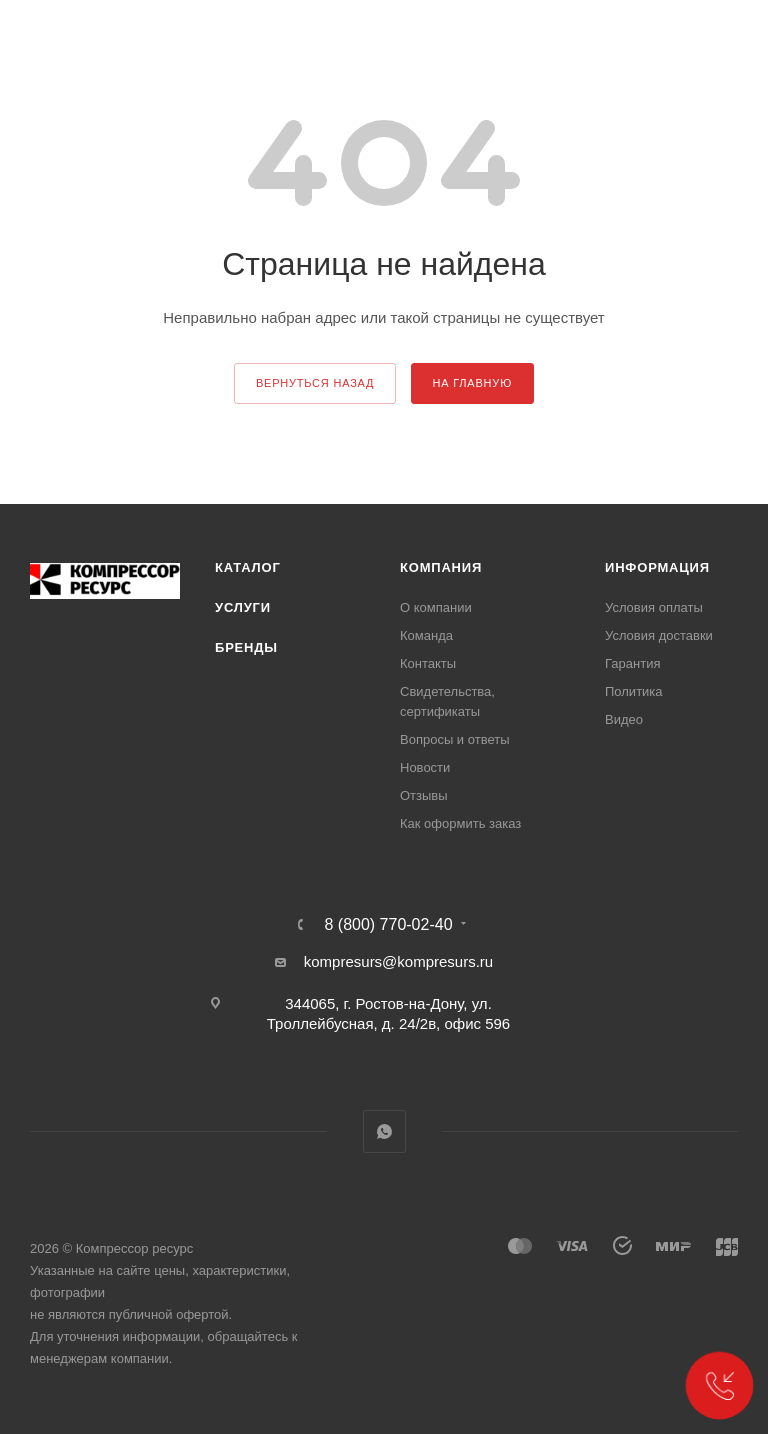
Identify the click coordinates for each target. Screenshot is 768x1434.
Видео (624, 719)
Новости (425, 767)
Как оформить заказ (460, 823)
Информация (657, 567)
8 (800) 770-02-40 (388, 925)
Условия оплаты (654, 607)
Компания (441, 567)
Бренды (246, 647)
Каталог (248, 567)
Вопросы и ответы (454, 739)
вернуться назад (315, 383)
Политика (634, 691)
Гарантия (632, 663)
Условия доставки (659, 635)
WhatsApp (384, 1131)
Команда (426, 635)
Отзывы (424, 795)
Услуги (243, 607)
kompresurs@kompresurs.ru (398, 961)
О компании (436, 607)
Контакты (428, 663)
